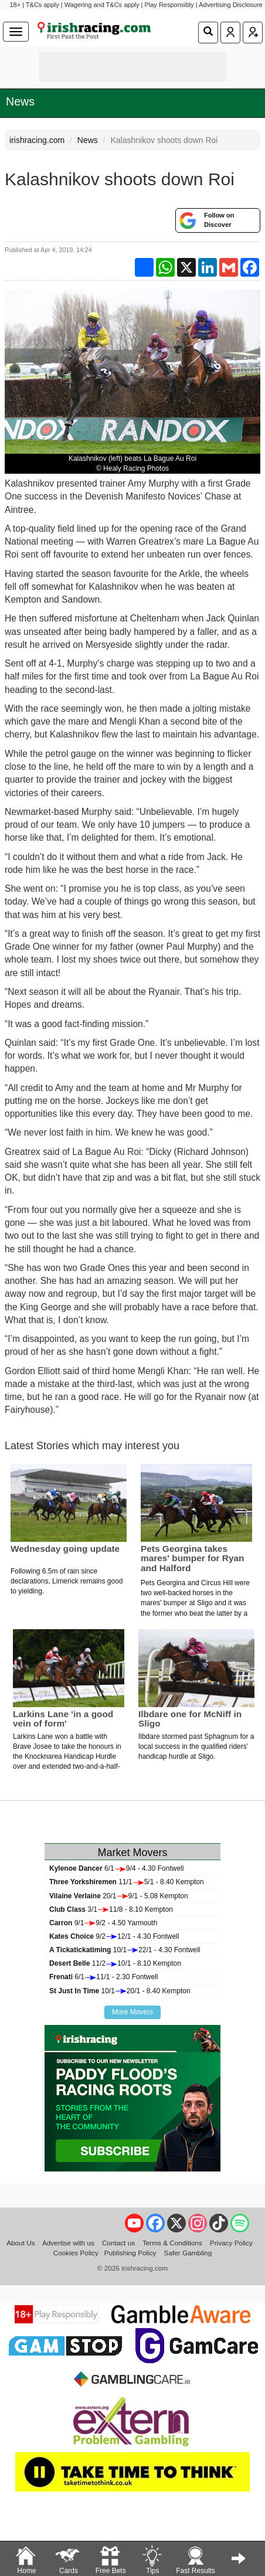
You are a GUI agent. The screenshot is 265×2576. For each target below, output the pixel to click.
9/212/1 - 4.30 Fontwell (114, 1936)
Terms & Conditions (172, 2243)
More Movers (132, 2012)
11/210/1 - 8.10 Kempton (115, 1963)
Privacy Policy (231, 2243)
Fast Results (195, 2559)
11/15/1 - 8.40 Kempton (126, 1882)
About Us (20, 2243)
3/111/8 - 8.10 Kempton (111, 1909)
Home (25, 2559)
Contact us (118, 2243)
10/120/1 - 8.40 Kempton (120, 1991)
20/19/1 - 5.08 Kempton (118, 1896)
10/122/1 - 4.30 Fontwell (124, 1950)
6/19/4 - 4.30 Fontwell (116, 1868)
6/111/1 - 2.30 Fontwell (103, 1977)
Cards (68, 2559)
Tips (152, 2559)
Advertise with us (68, 2243)
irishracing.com (36, 140)
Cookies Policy (75, 2252)
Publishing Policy (130, 2252)
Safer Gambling (188, 2252)
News (20, 101)
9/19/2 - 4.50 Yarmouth (103, 1923)
